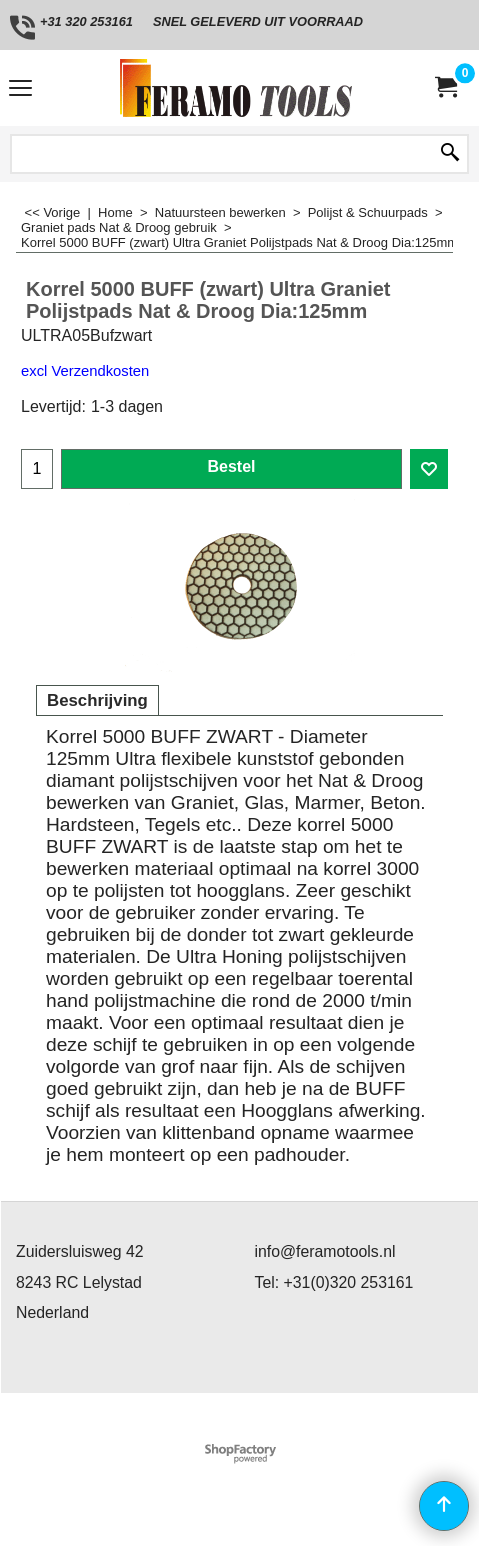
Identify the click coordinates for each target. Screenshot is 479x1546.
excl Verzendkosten (85, 371)
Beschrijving (97, 700)
